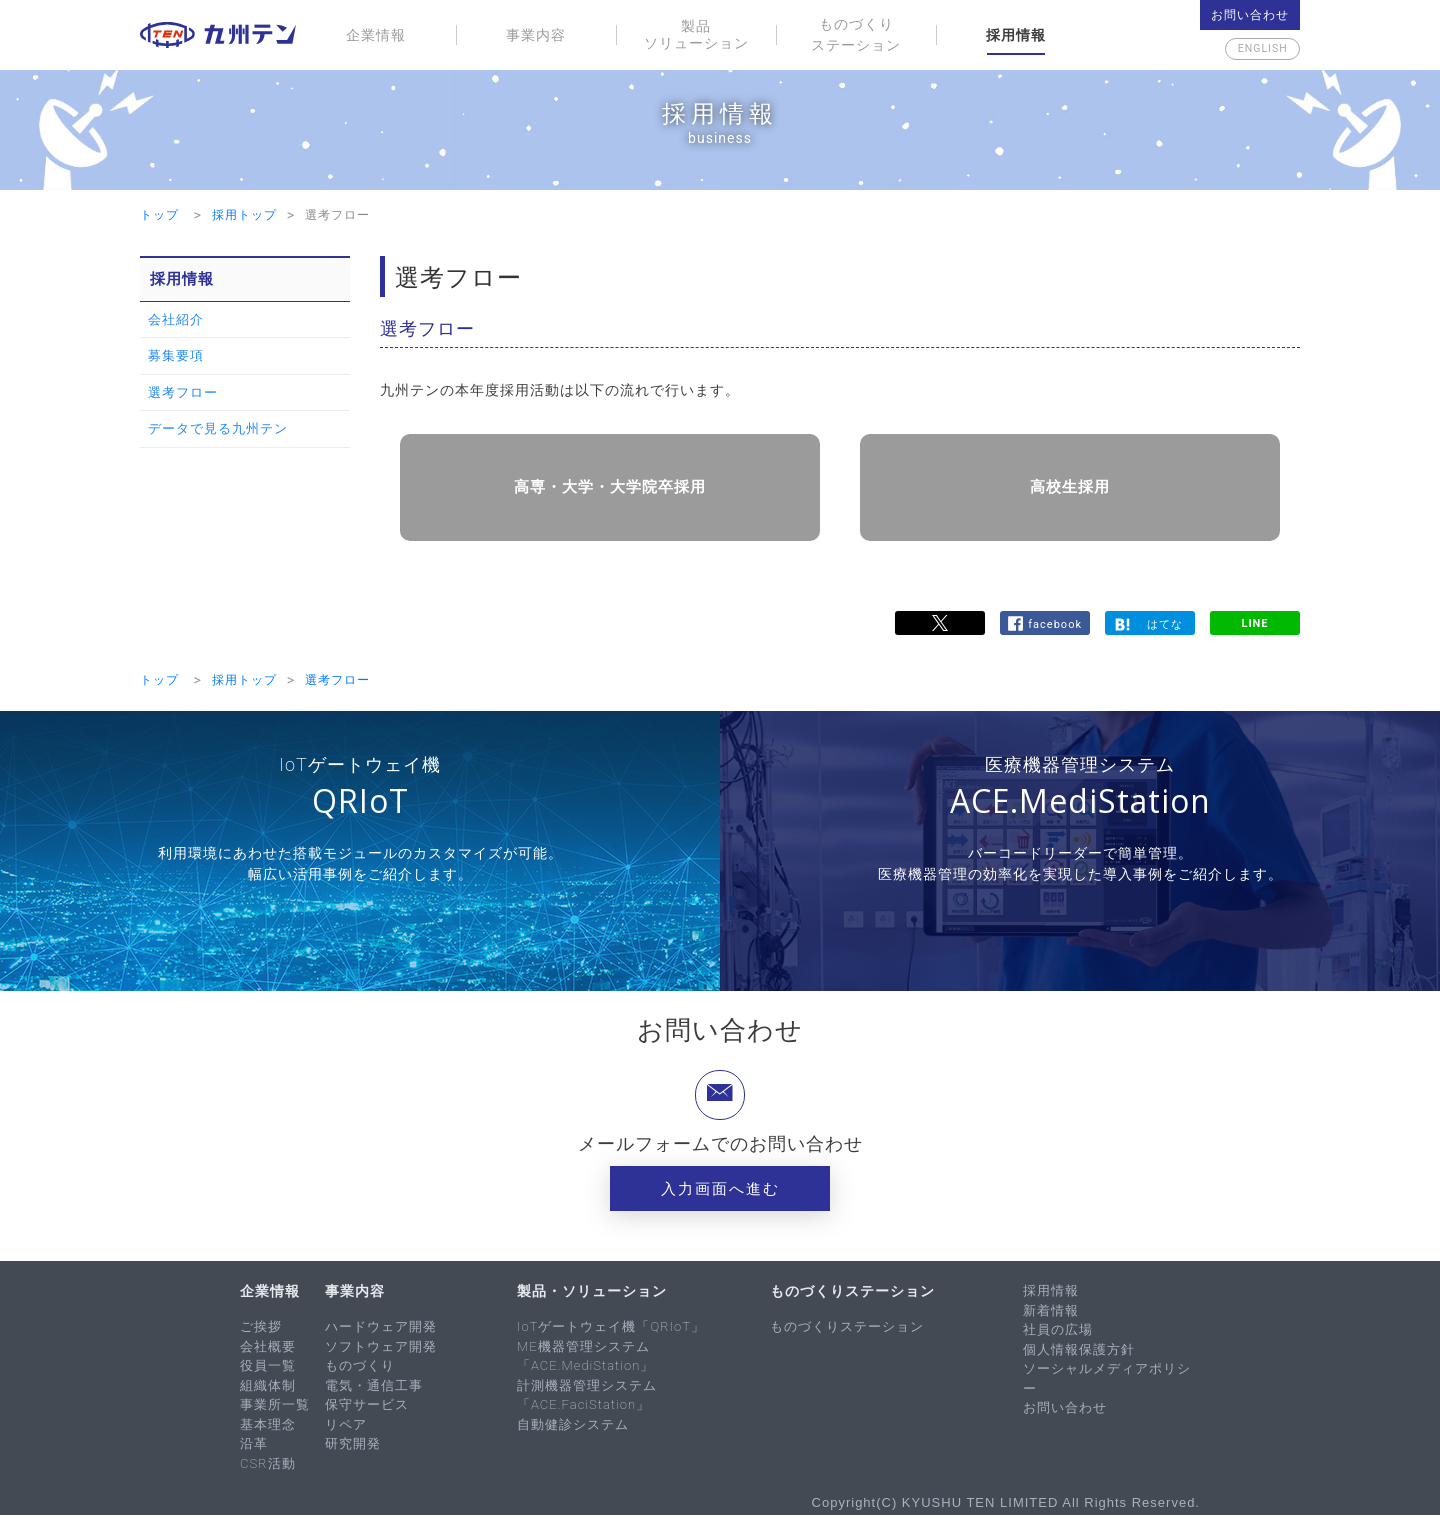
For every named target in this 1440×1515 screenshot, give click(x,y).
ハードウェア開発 (381, 1324)
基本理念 (268, 1421)
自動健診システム (573, 1421)
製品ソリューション (696, 34)
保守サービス (367, 1402)
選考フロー (183, 392)
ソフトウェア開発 (381, 1343)
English (1250, 49)
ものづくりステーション (856, 34)
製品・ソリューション (592, 1289)
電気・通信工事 (374, 1382)
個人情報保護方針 (1079, 1346)
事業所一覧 (275, 1402)
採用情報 (1016, 35)
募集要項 (176, 355)
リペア (346, 1421)
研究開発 (353, 1441)
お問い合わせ (1250, 15)
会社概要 (268, 1343)
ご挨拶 (261, 1324)
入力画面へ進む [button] (720, 1187)
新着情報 (1051, 1307)
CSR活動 (268, 1460)
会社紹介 (176, 319)
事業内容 (536, 35)
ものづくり (360, 1363)
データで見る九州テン (218, 428)
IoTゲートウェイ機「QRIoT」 (611, 1324)
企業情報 (376, 35)
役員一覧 (268, 1363)
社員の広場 (1058, 1327)
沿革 (254, 1441)
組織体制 (268, 1382)
